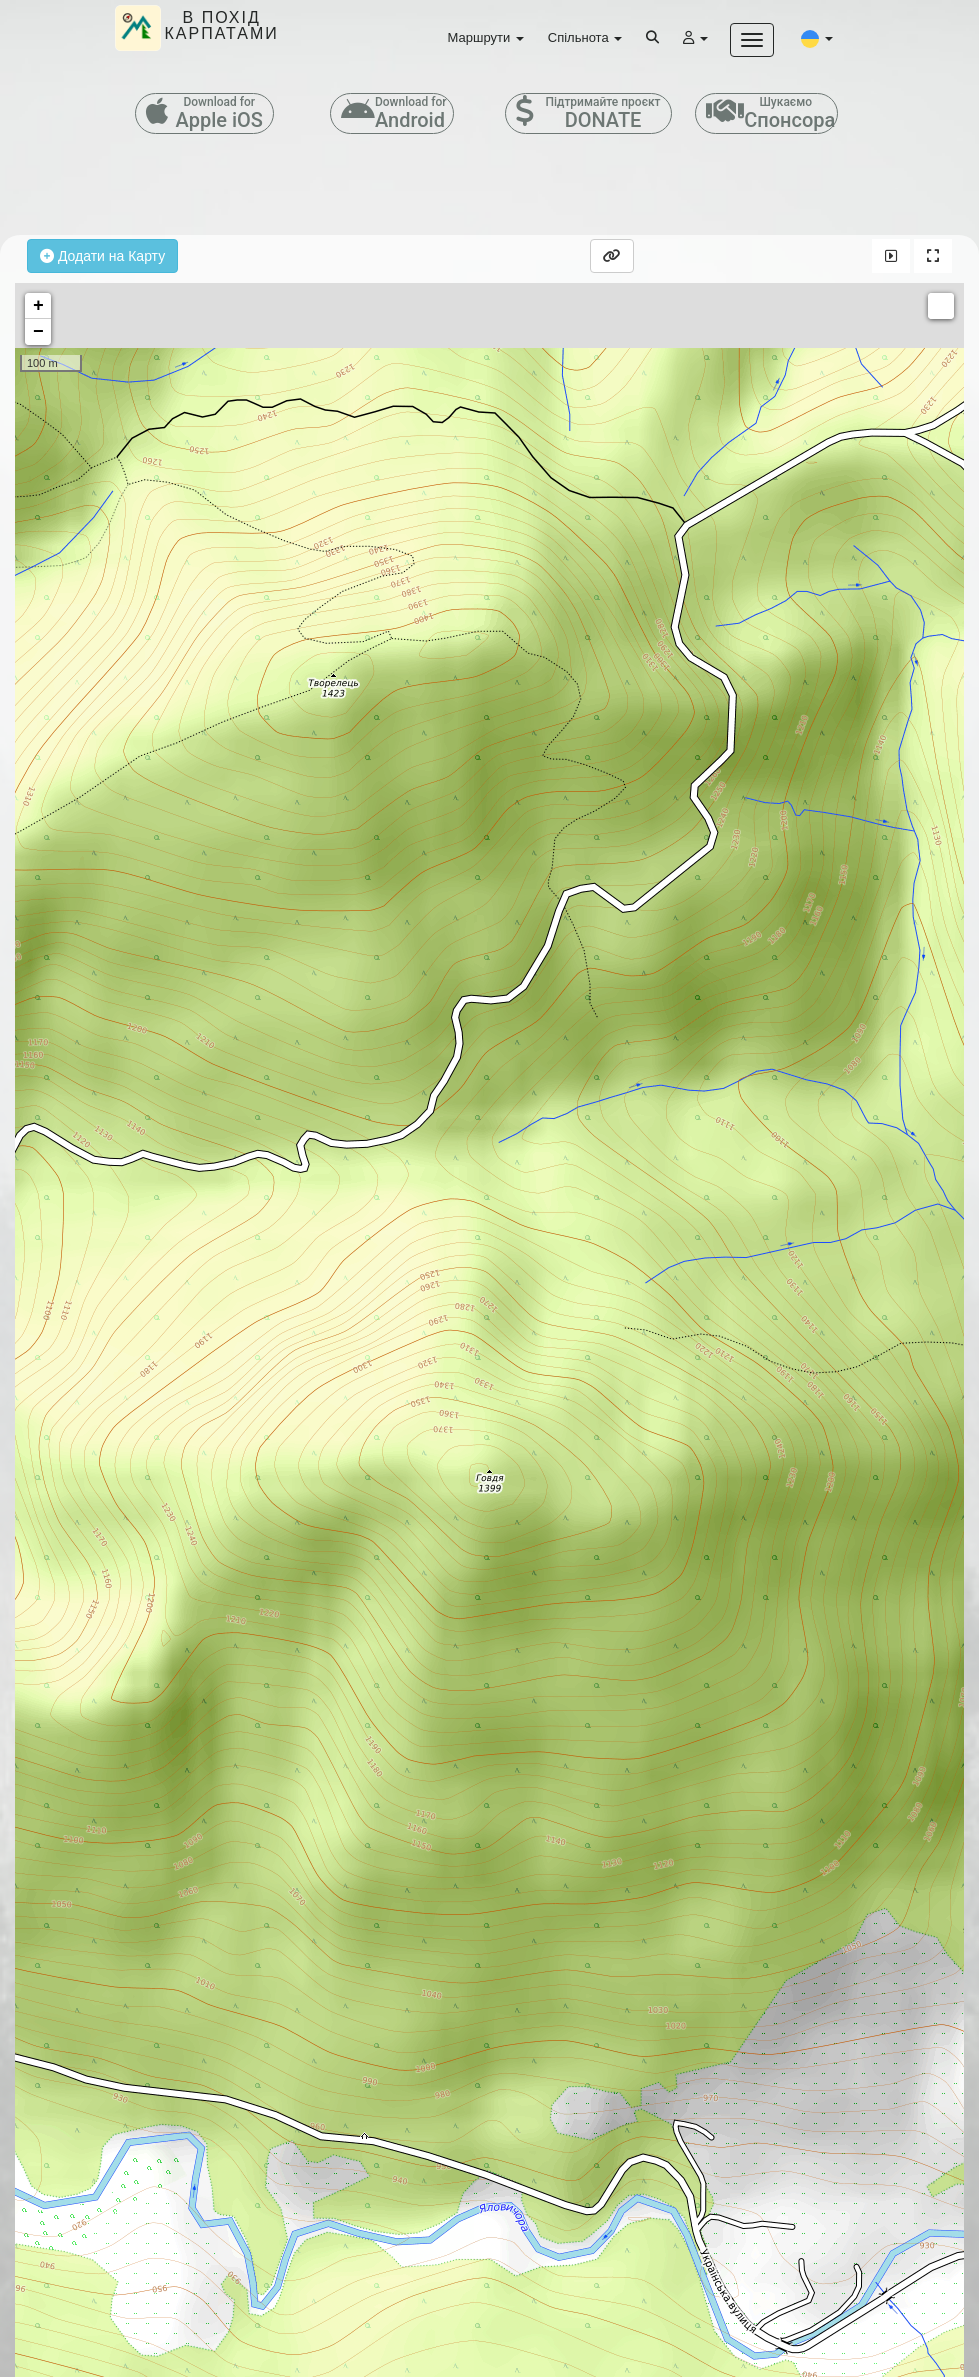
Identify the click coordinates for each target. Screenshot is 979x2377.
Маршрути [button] (486, 37)
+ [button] (38, 306)
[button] (817, 38)
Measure (941, 306)
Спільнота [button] (585, 37)
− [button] (38, 332)
